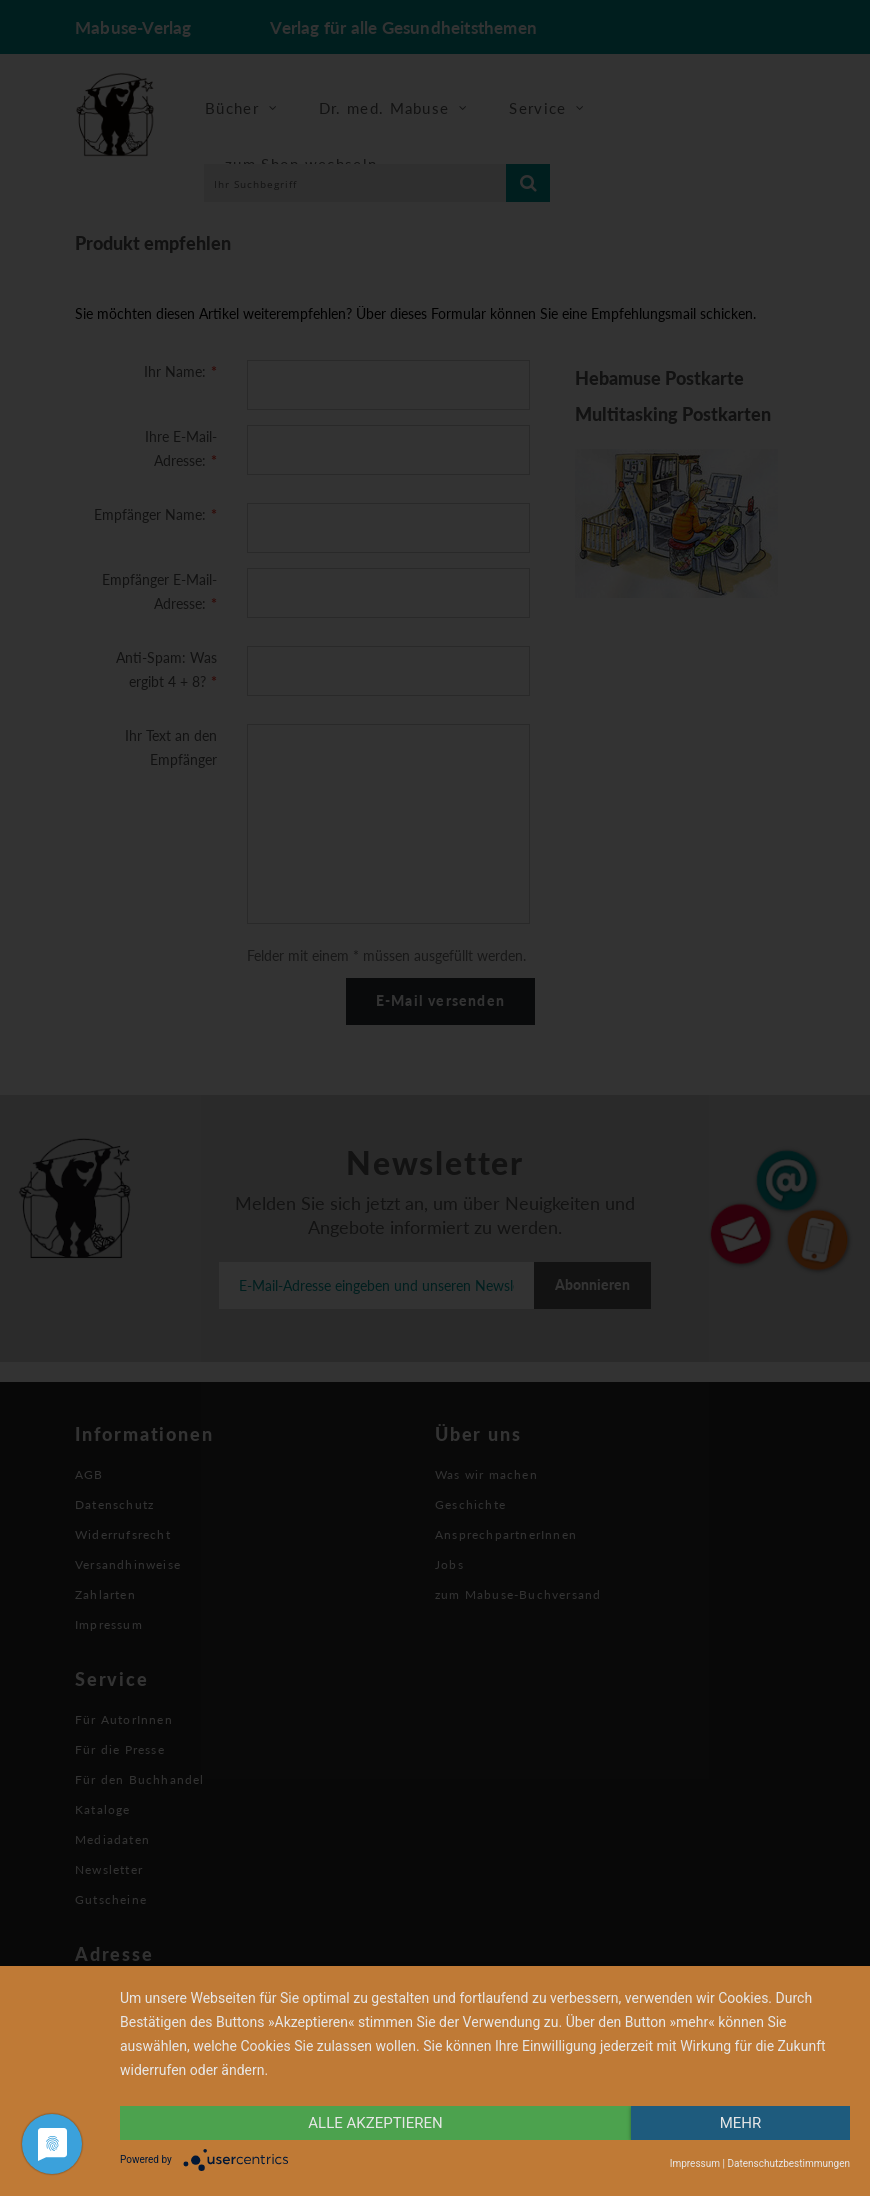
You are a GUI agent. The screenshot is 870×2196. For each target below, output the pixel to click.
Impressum (695, 2163)
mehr (741, 2123)
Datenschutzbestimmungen (788, 2163)
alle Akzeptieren (375, 2123)
